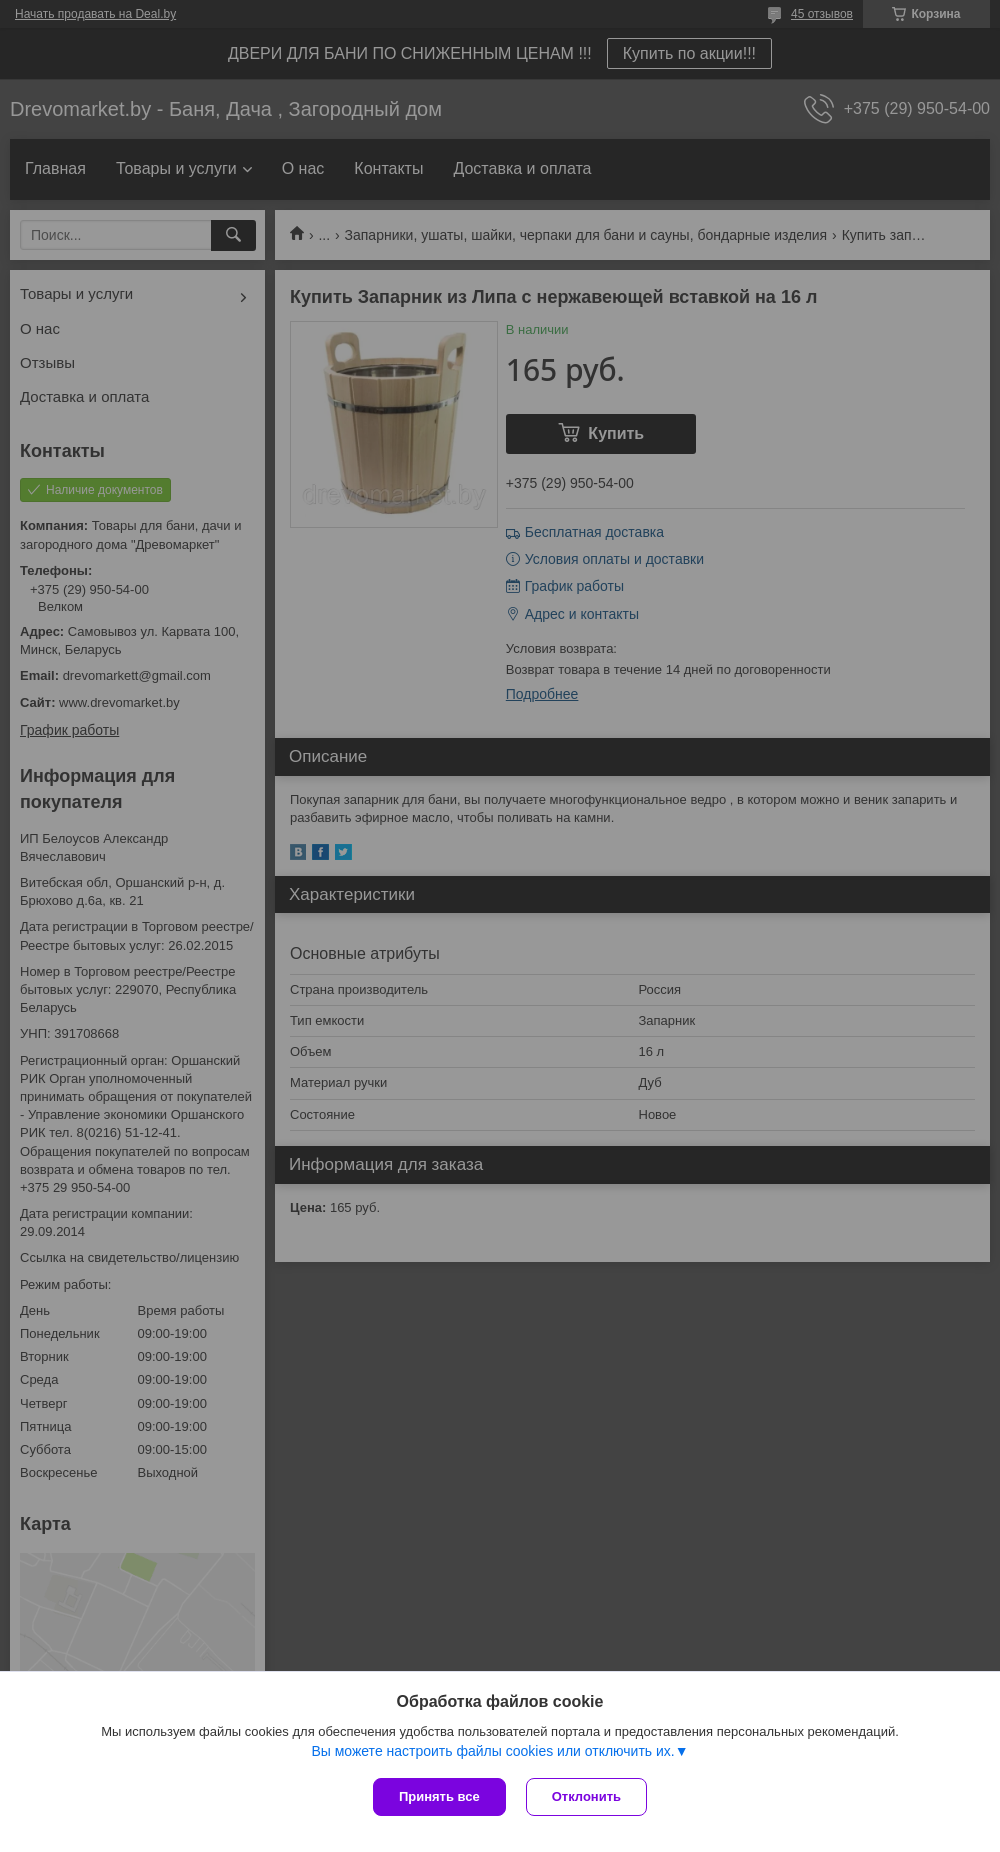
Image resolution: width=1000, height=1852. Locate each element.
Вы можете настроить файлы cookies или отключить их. (492, 1751)
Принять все (439, 1796)
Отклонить (586, 1796)
